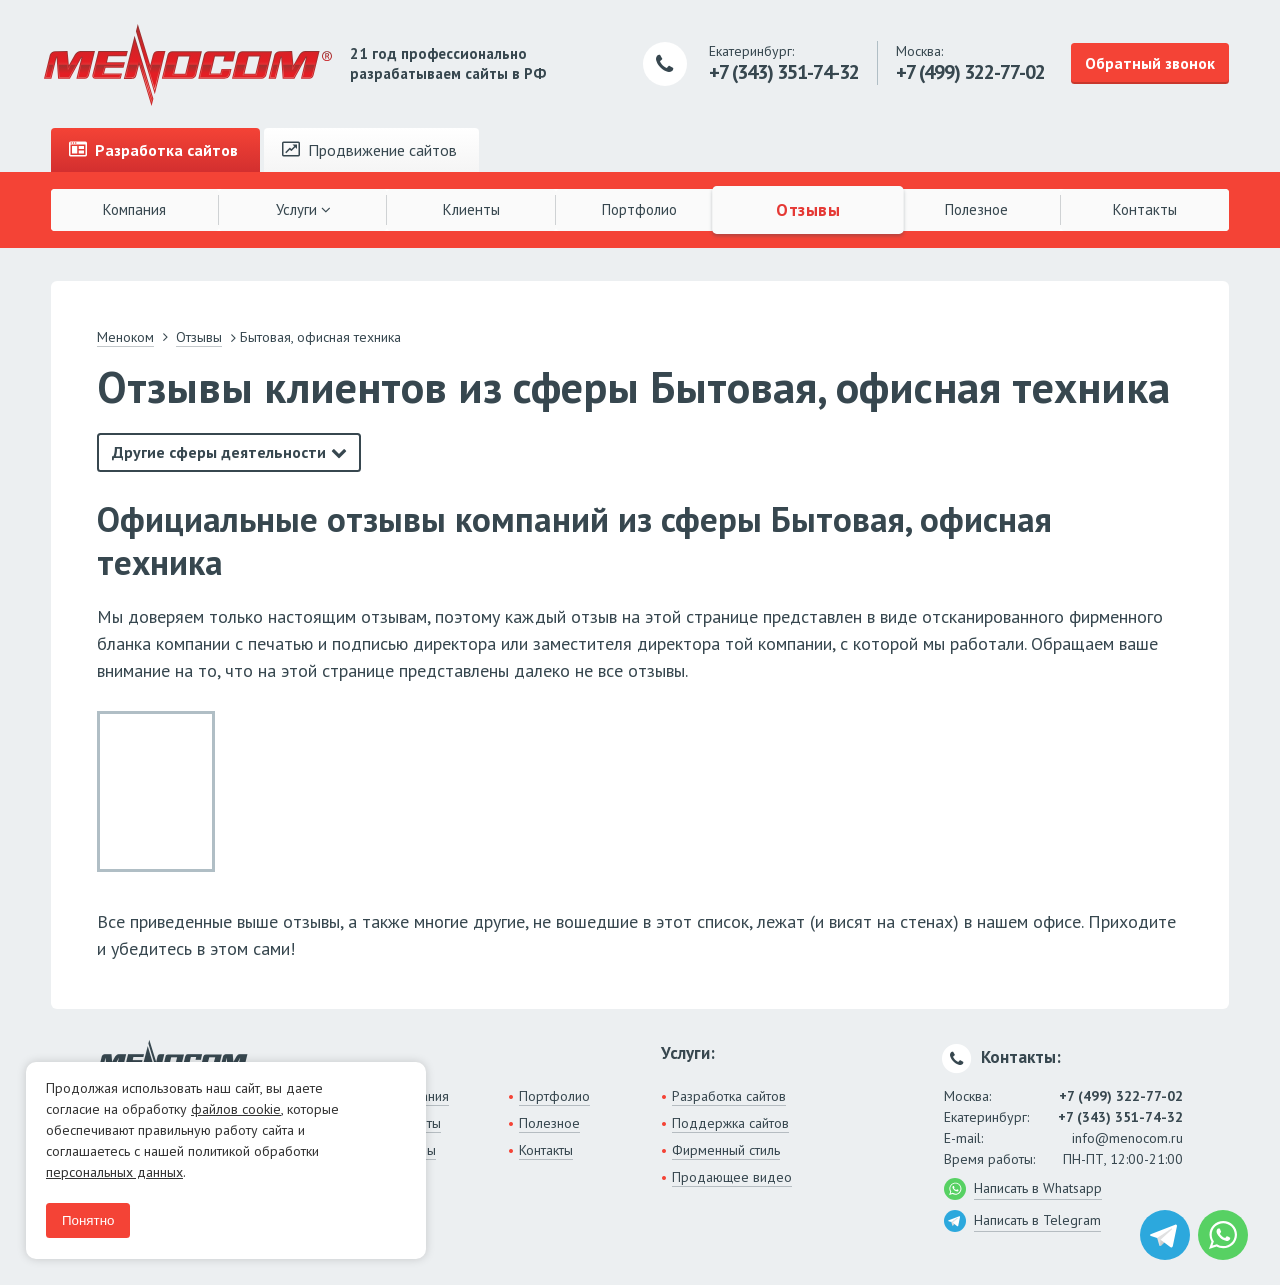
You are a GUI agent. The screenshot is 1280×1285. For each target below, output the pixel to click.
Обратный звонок (1150, 63)
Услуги (303, 209)
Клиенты (471, 209)
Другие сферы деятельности (219, 452)
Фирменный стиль (726, 1150)
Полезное (976, 209)
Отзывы (808, 209)
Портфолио (639, 209)
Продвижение (369, 150)
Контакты (1145, 209)
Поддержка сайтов (730, 1123)
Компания (134, 209)
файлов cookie (236, 1109)
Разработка (153, 150)
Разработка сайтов (729, 1096)
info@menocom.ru (1127, 1138)
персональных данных (114, 1172)
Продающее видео (732, 1177)
